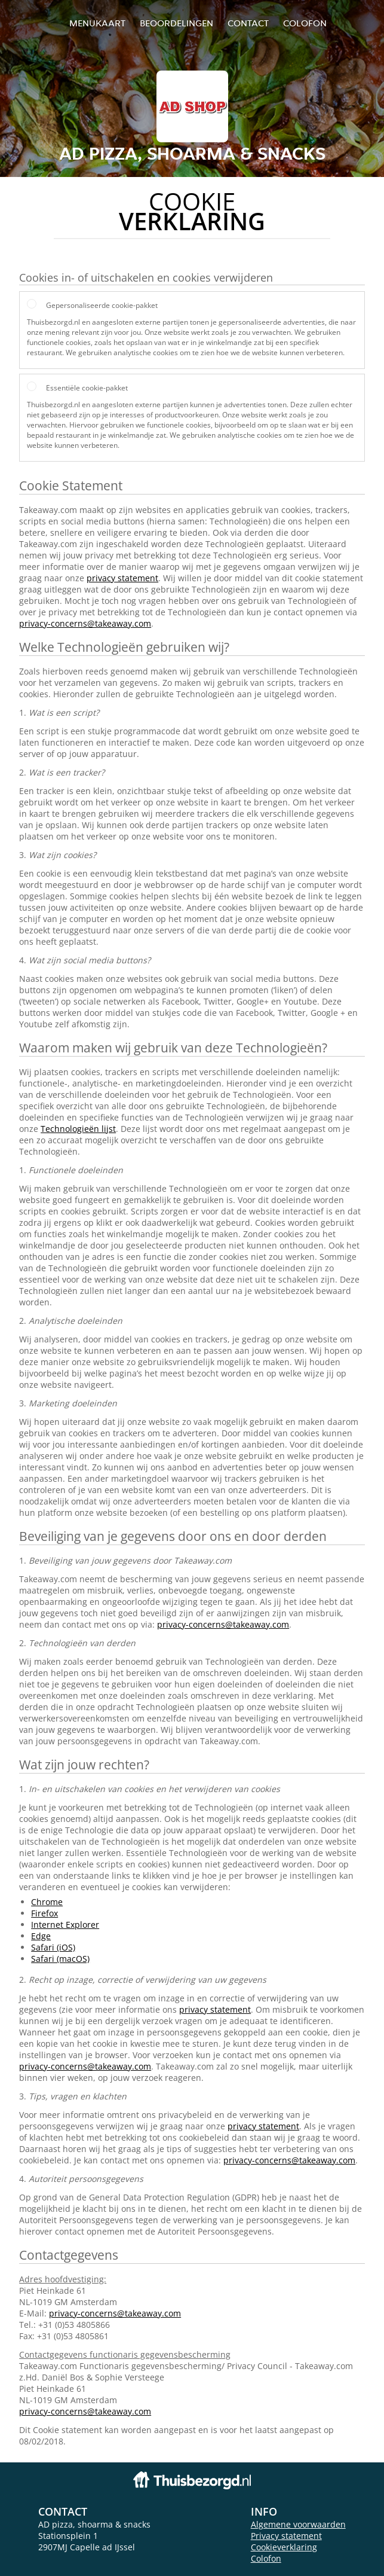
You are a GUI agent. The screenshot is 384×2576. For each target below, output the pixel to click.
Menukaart (97, 23)
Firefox (44, 1913)
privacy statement (122, 578)
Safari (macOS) (60, 1958)
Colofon (266, 2558)
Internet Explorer (65, 1924)
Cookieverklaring (284, 2547)
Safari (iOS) (53, 1947)
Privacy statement (286, 2535)
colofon (305, 23)
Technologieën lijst (78, 1128)
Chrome (47, 1901)
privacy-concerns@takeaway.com (85, 623)
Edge (41, 1936)
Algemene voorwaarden (298, 2524)
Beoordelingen (176, 23)
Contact (248, 23)
